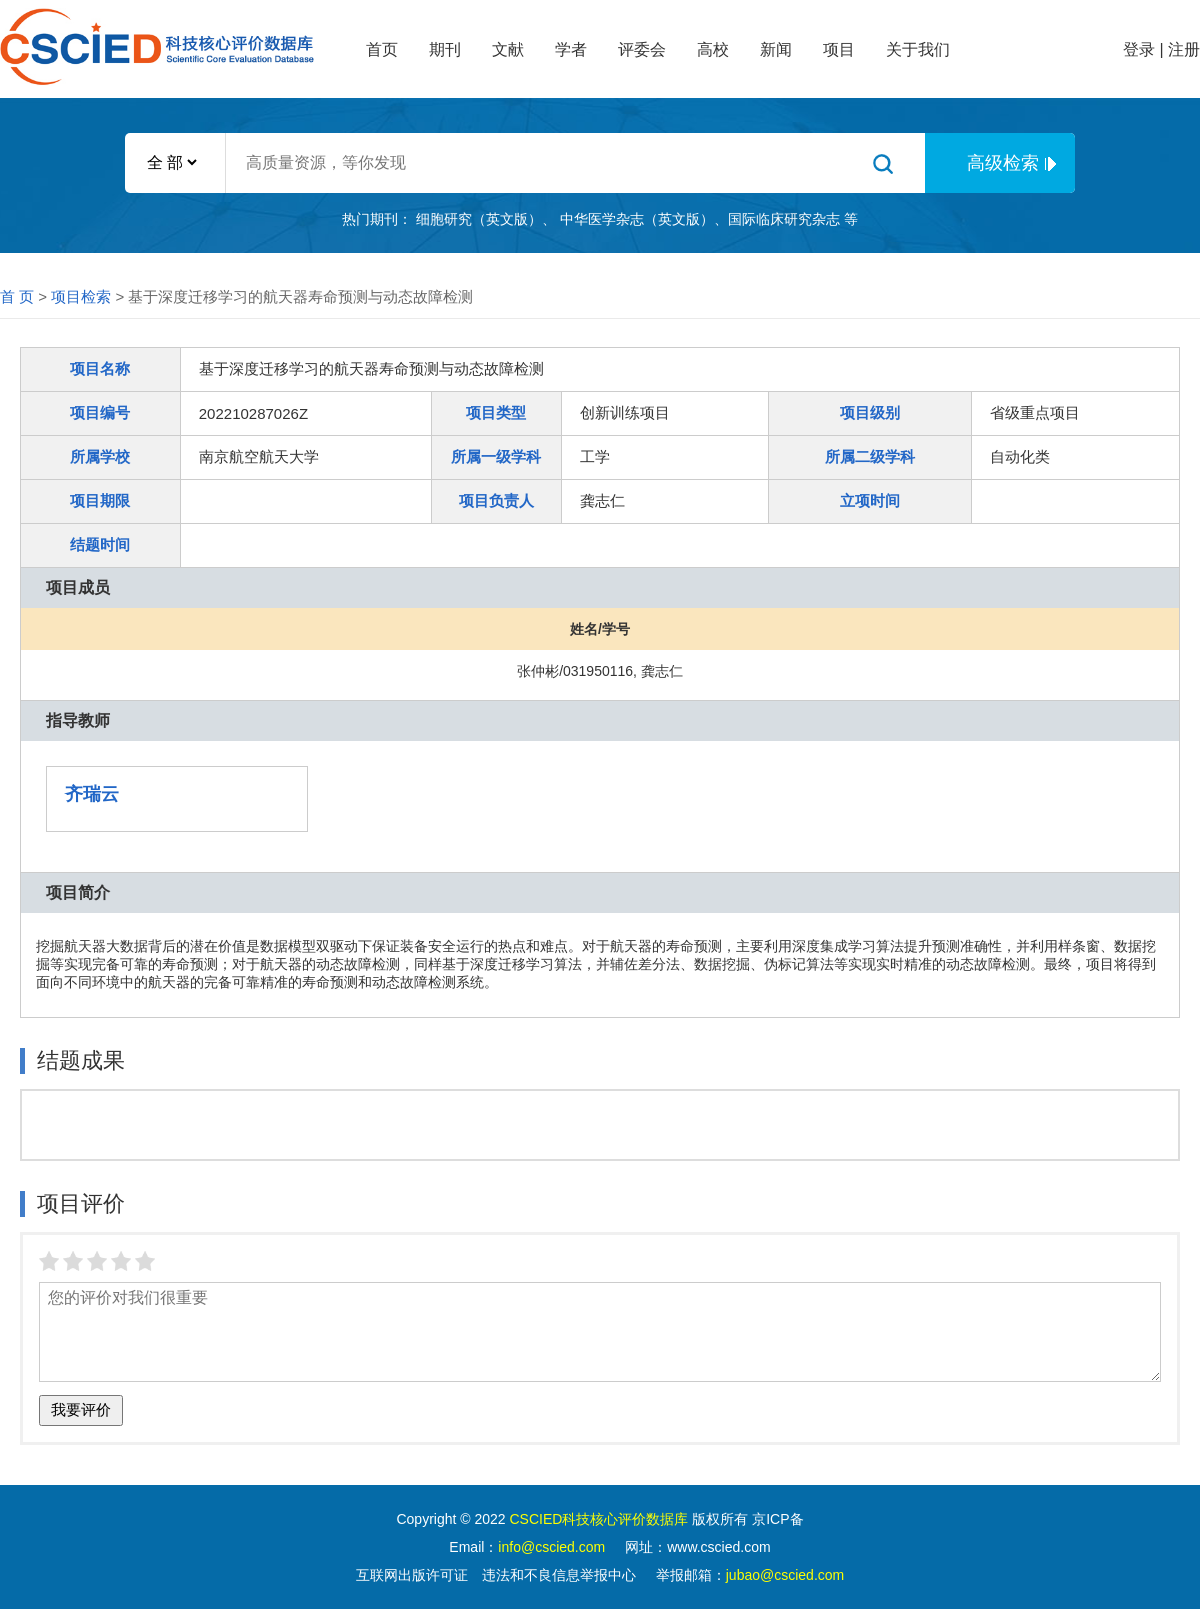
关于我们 (918, 49)
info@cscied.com (551, 1547)
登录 (1139, 49)
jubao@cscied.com (785, 1575)
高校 (713, 49)
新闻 (776, 49)
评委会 (642, 49)
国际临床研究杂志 (784, 219)
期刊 (445, 49)
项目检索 (81, 296)
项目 (839, 49)
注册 (1184, 49)
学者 (571, 49)
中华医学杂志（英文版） (637, 219)
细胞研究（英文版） (479, 219)
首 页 (17, 296)
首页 (382, 49)
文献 (508, 49)
